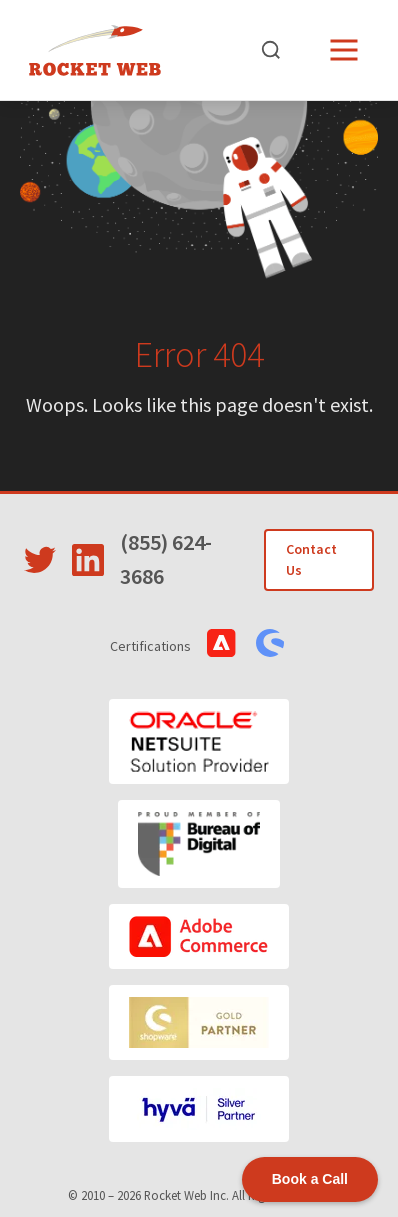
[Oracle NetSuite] (199, 741)
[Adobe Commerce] (199, 936)
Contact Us (311, 559)
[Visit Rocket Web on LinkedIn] (88, 560)
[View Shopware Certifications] (270, 643)
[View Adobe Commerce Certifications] (221, 643)
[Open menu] (344, 50)
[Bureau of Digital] (199, 844)
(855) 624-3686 (166, 559)
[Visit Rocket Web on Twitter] (40, 560)
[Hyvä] (199, 1109)
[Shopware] (199, 1022)
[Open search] (271, 50)
